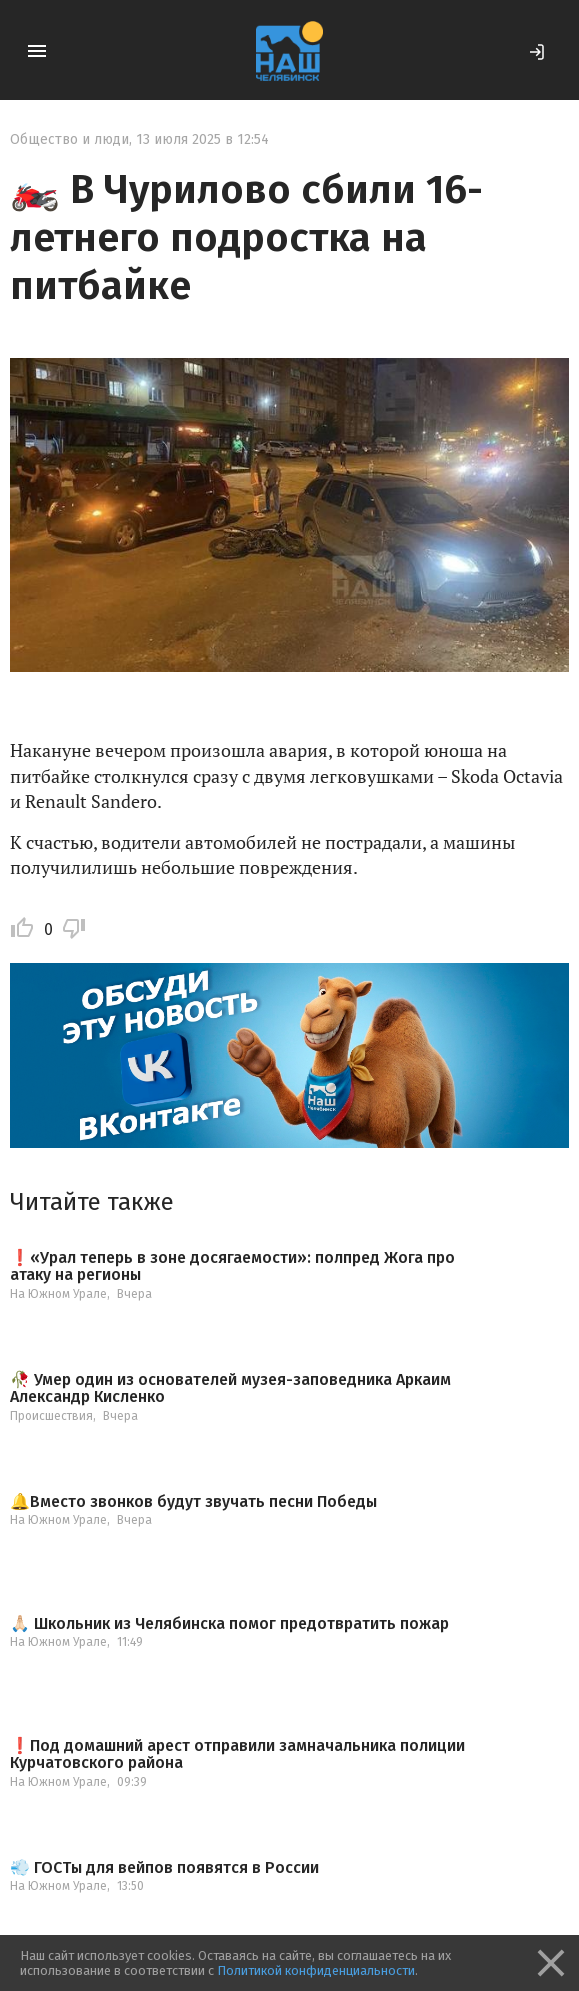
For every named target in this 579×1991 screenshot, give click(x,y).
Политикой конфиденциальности (316, 1970)
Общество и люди (69, 139)
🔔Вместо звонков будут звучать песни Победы (193, 1502)
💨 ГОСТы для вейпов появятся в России (164, 1868)
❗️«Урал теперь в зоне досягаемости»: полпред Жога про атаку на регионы (232, 1266)
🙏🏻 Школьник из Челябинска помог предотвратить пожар (229, 1624)
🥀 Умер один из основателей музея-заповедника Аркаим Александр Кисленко (230, 1388)
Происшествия (51, 1416)
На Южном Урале (58, 1294)
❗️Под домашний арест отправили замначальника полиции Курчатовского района (237, 1754)
